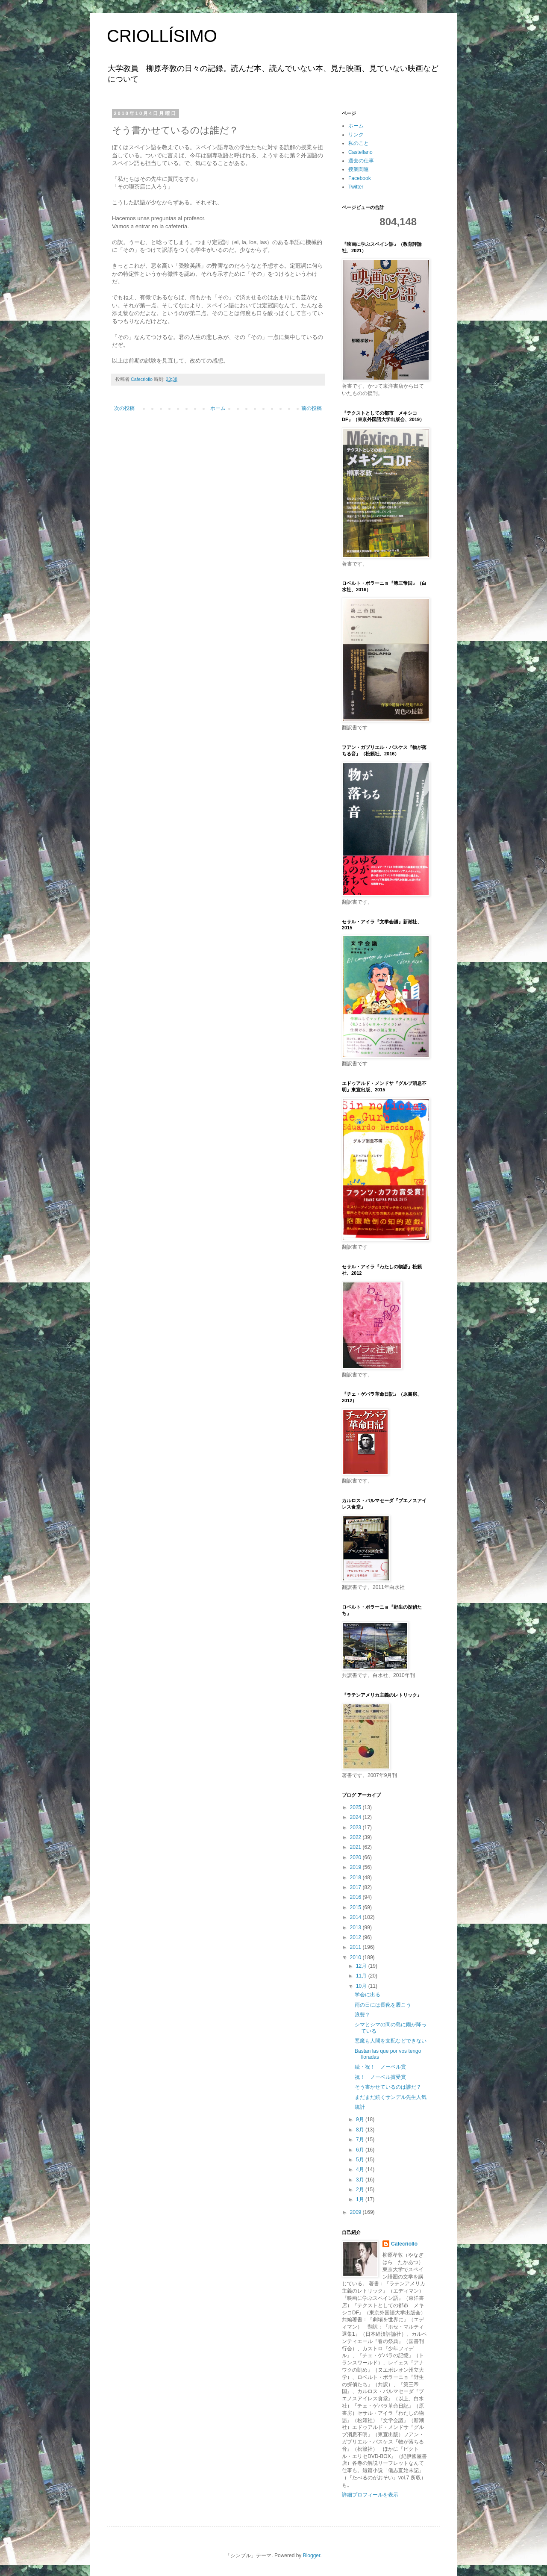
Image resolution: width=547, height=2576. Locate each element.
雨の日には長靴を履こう (383, 2005)
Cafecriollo (404, 2244)
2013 (356, 1928)
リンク (356, 135)
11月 (362, 1976)
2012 (356, 1937)
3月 (360, 2180)
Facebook (359, 178)
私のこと (358, 143)
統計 (360, 2107)
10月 (362, 1986)
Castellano (360, 152)
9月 (360, 2119)
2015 (356, 1907)
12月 (362, 1966)
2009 (356, 2212)
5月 (360, 2160)
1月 (360, 2199)
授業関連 (358, 169)
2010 (356, 1957)
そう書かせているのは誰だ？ (388, 2087)
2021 (356, 1847)
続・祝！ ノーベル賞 (380, 2067)
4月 (360, 2169)
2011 (356, 1947)
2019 (356, 1867)
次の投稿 (124, 408)
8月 (360, 2130)
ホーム (218, 408)
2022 (356, 1837)
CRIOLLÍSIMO (162, 36)
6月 (360, 2150)
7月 (360, 2140)
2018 (356, 1877)
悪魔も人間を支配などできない (390, 2041)
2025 (356, 1807)
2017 (356, 1887)
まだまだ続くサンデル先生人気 (390, 2097)
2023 (356, 1827)
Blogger (312, 2555)
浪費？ (362, 2015)
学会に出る (367, 1995)
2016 (356, 1897)
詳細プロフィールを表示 (370, 2495)
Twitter (355, 187)
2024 (356, 1817)
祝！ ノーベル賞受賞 (380, 2077)
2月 (360, 2190)
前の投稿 (311, 408)
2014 (356, 1917)
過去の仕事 (361, 161)
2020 (356, 1857)
